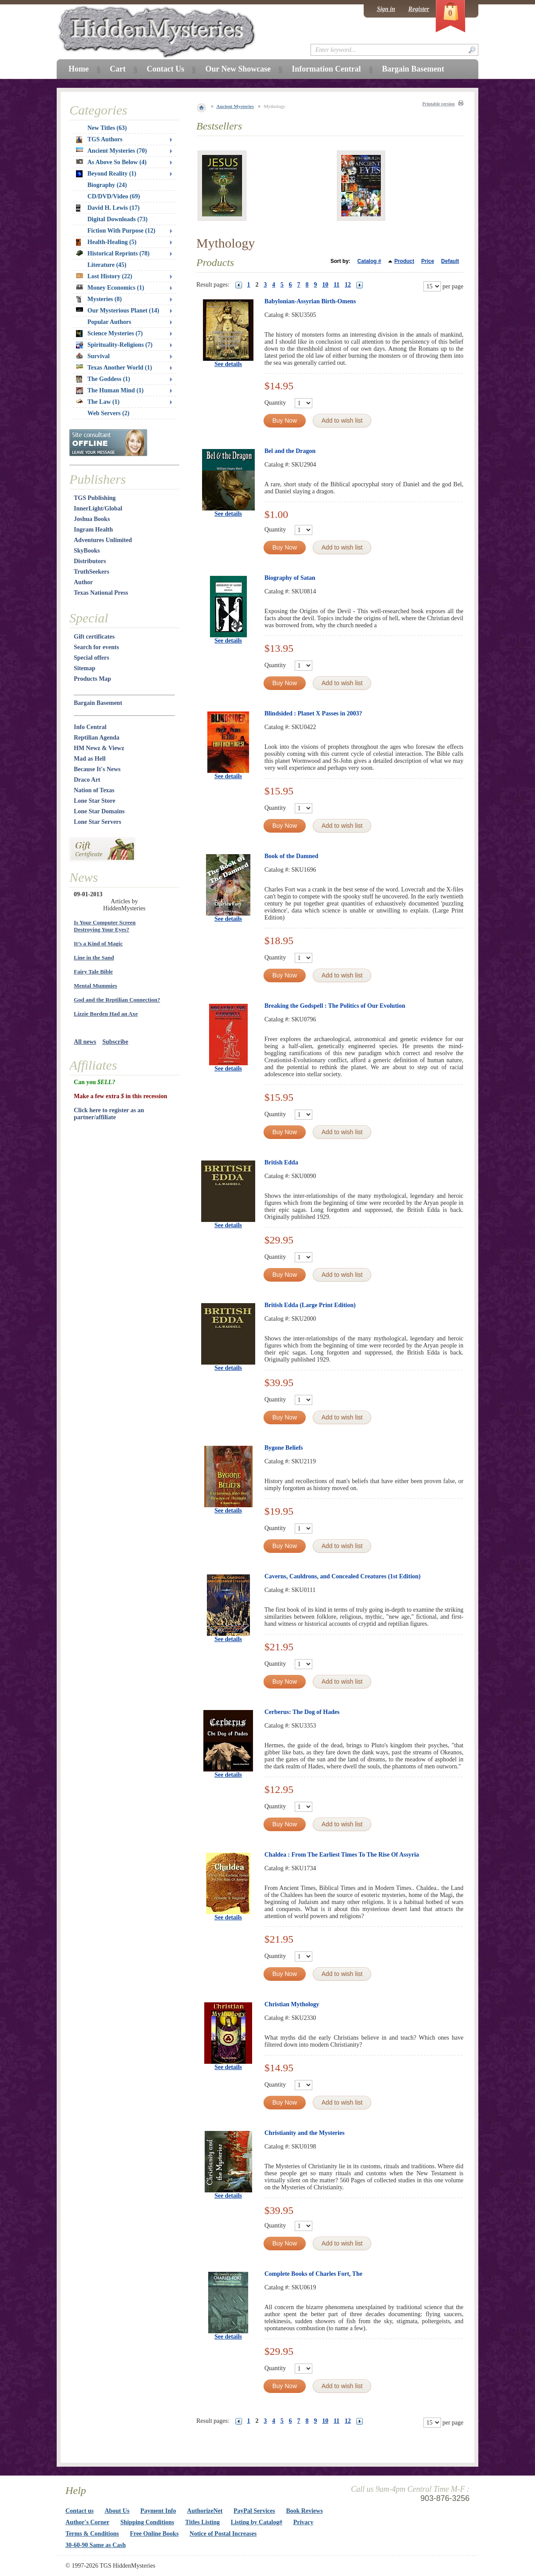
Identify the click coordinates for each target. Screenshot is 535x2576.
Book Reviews (304, 2511)
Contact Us (165, 69)
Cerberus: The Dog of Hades (302, 1712)
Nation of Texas (94, 790)
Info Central (90, 727)
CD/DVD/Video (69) (113, 196)
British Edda (281, 1162)
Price (427, 261)
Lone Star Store (94, 801)
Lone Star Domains (99, 811)
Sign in (386, 9)
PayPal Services (254, 2511)
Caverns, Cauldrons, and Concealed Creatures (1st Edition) (342, 1576)
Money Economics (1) (110, 287)
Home (79, 69)
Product (404, 261)
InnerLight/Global (98, 508)
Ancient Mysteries (235, 106)
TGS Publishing (95, 498)
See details (228, 364)
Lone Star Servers (97, 822)
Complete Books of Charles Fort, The (313, 2274)
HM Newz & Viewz (99, 748)
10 (325, 284)
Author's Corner (87, 2522)
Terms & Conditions (92, 2533)
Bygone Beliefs (283, 1447)
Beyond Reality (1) (106, 173)
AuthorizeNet (205, 2511)
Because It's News (97, 769)
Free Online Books (154, 2533)
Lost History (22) (104, 276)
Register (418, 9)
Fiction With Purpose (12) (121, 230)
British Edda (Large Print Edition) (310, 1305)
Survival (93, 356)
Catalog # (369, 261)
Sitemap (84, 668)
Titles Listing (202, 2522)
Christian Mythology (291, 2004)
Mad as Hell (89, 758)
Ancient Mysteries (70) (111, 150)
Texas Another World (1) (114, 367)
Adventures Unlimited (103, 540)
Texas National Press (101, 592)
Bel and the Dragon (289, 451)
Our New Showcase (238, 69)
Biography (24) (107, 185)
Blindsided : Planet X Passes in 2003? (313, 713)
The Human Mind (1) (110, 390)
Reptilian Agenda (96, 737)
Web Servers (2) (108, 413)
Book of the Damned (291, 856)
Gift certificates (94, 636)
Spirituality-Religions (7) (114, 344)
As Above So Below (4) (111, 162)
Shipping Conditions (147, 2522)
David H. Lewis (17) (108, 208)
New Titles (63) (107, 128)
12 (348, 284)
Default (450, 261)
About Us (117, 2511)
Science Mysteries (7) (109, 333)
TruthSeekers (91, 571)
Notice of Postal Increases (223, 2533)
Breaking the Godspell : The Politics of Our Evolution (334, 1005)
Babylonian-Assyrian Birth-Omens (310, 301)
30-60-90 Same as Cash (95, 2545)
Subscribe (115, 1041)
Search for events (96, 647)
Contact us (79, 2511)
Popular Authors (109, 322)
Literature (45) (107, 265)
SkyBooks (87, 550)
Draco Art (87, 779)
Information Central (326, 69)
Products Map (92, 678)
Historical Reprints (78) (113, 253)
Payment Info (158, 2511)
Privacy (303, 2522)
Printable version (438, 103)
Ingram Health (93, 529)
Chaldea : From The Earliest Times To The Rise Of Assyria (341, 1854)
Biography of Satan (289, 578)
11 (337, 284)
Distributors (90, 561)
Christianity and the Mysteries (304, 2133)
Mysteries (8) (99, 299)
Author (83, 582)
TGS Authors (99, 139)
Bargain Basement (98, 703)
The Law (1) (97, 402)
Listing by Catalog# (256, 2522)
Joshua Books (92, 519)
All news (85, 1041)
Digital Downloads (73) (117, 219)
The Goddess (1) (103, 379)
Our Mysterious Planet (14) (117, 310)
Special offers (91, 657)
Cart (118, 69)
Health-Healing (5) (106, 242)
